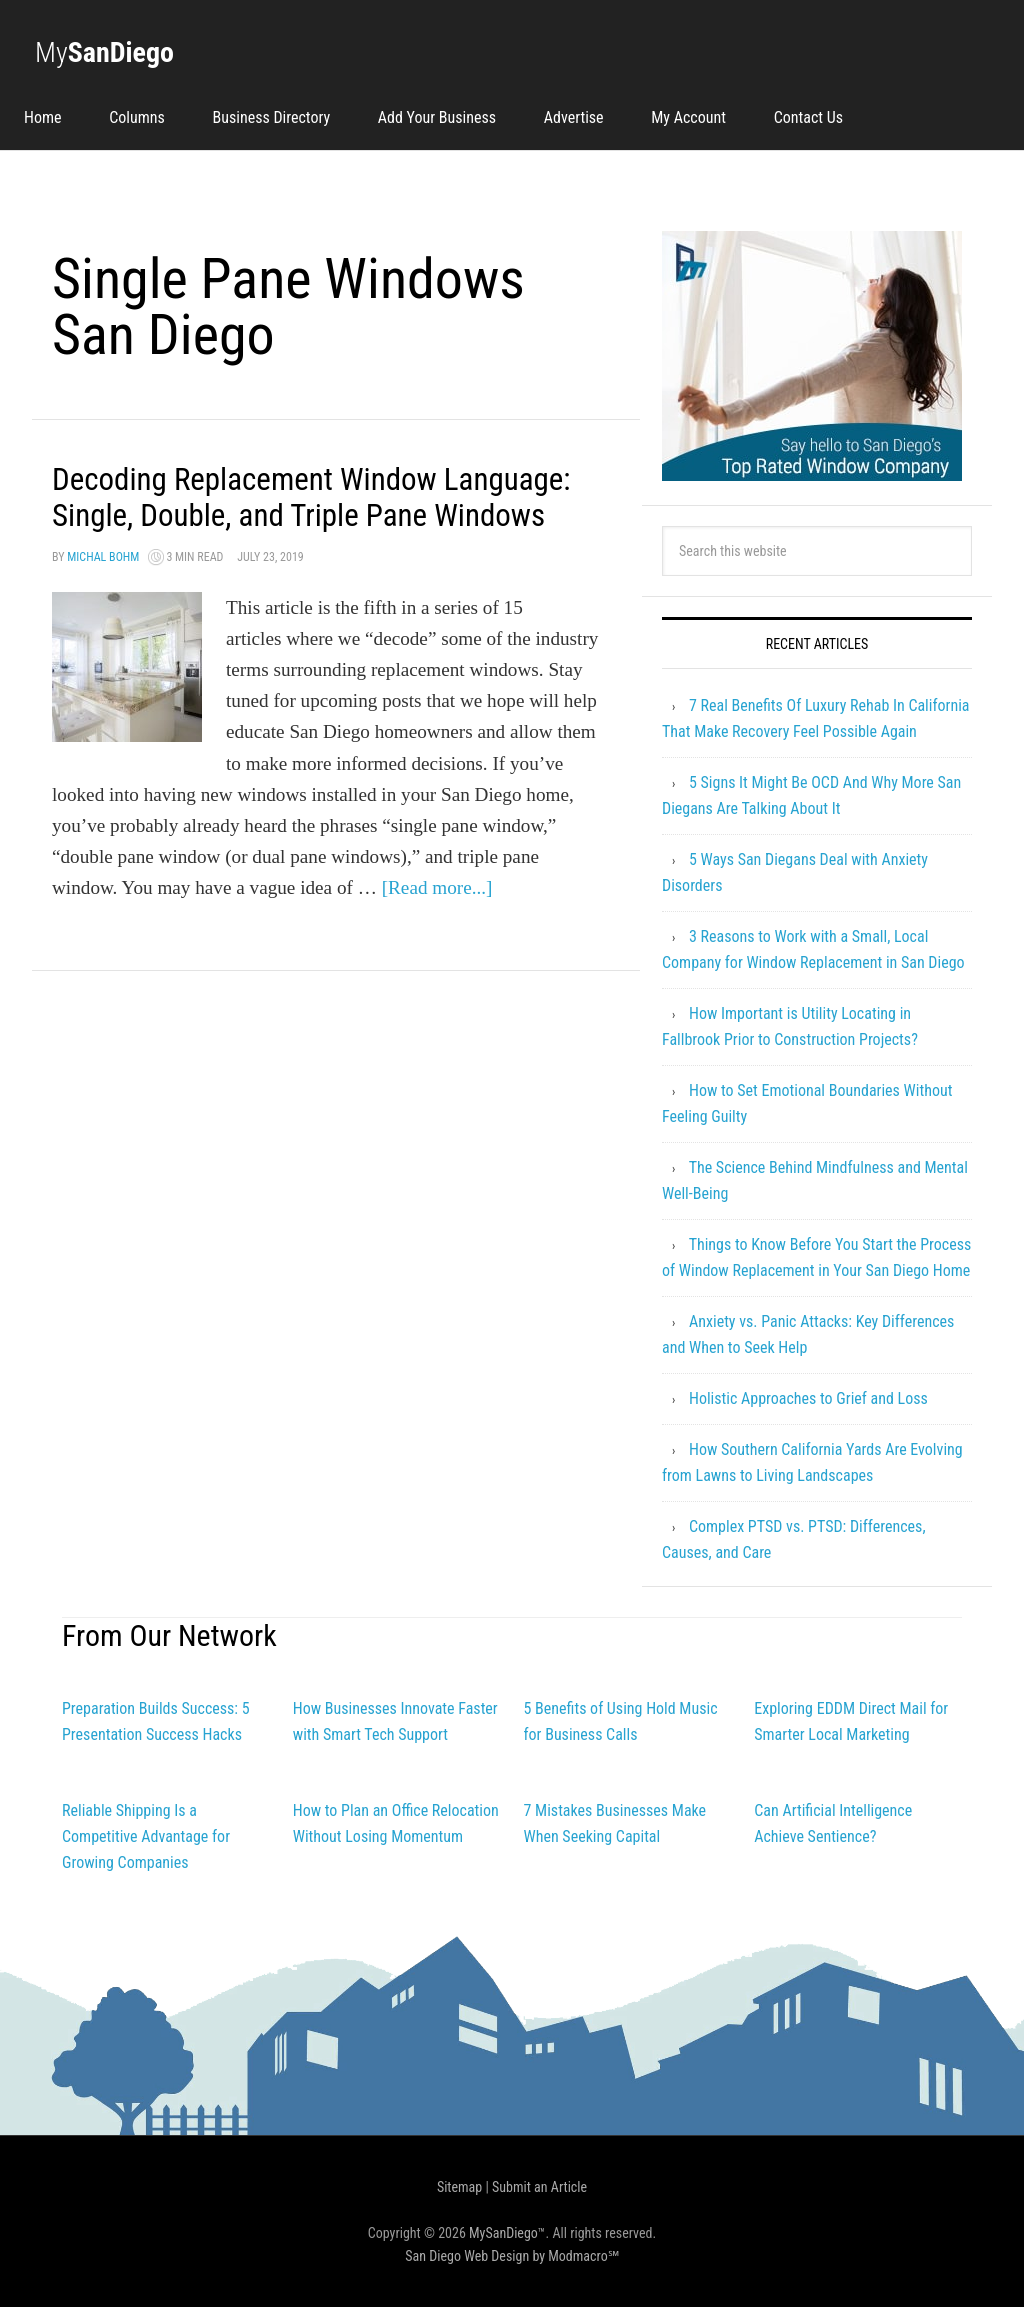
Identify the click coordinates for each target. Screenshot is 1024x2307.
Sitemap (459, 2187)
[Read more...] (437, 923)
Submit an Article (539, 2187)
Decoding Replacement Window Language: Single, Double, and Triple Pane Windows (308, 514)
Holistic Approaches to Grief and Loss (808, 1398)
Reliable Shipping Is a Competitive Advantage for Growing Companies (146, 1836)
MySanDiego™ (507, 2233)
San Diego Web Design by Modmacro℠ (511, 2256)
